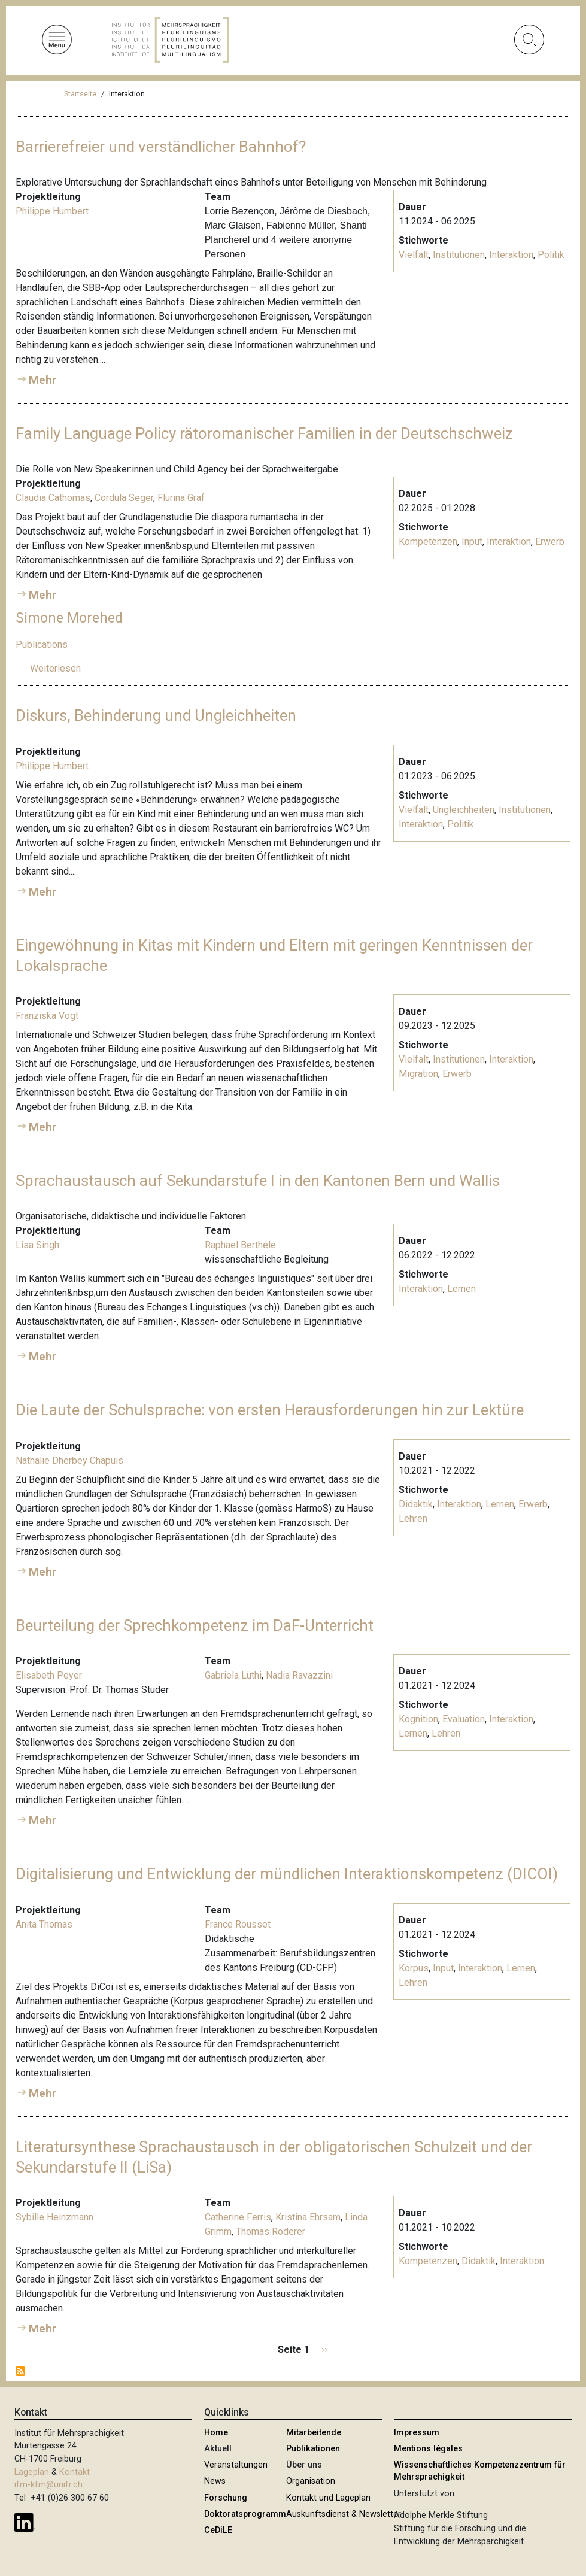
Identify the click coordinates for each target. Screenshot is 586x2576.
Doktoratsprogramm (245, 2514)
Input (471, 541)
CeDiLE (218, 2530)
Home (216, 2433)
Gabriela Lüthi (233, 1675)
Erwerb (549, 541)
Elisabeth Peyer (49, 1675)
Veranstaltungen (236, 2465)
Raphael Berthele (240, 1245)
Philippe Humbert (52, 211)
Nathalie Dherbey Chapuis (69, 1460)
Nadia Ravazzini (299, 1675)
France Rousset (238, 1924)
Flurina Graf (181, 497)
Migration (418, 1073)
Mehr (42, 380)
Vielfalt (414, 254)
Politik (551, 254)
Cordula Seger (124, 497)
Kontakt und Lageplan (328, 2498)
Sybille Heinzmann (54, 2217)
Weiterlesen (55, 668)
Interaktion (511, 254)
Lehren (413, 1518)
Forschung (225, 2498)
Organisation (310, 2481)
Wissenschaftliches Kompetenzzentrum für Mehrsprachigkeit (480, 2471)
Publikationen (313, 2449)
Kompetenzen (428, 541)
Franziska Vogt (47, 1015)
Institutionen (459, 254)
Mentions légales (428, 2449)
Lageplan (31, 2472)
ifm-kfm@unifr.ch (48, 2485)
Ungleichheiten (463, 809)
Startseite (80, 93)
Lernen (461, 1288)
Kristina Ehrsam (308, 2217)
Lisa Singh (37, 1245)
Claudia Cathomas (53, 497)
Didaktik (416, 1504)
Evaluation (463, 1719)
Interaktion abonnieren (20, 2371)
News (215, 2481)
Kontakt (74, 2472)
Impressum (416, 2433)
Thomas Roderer (270, 2231)
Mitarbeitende (313, 2433)
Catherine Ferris (238, 2217)
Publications (42, 644)
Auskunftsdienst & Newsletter (343, 2514)
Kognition (418, 1719)
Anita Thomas (44, 1924)
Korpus (414, 1968)
